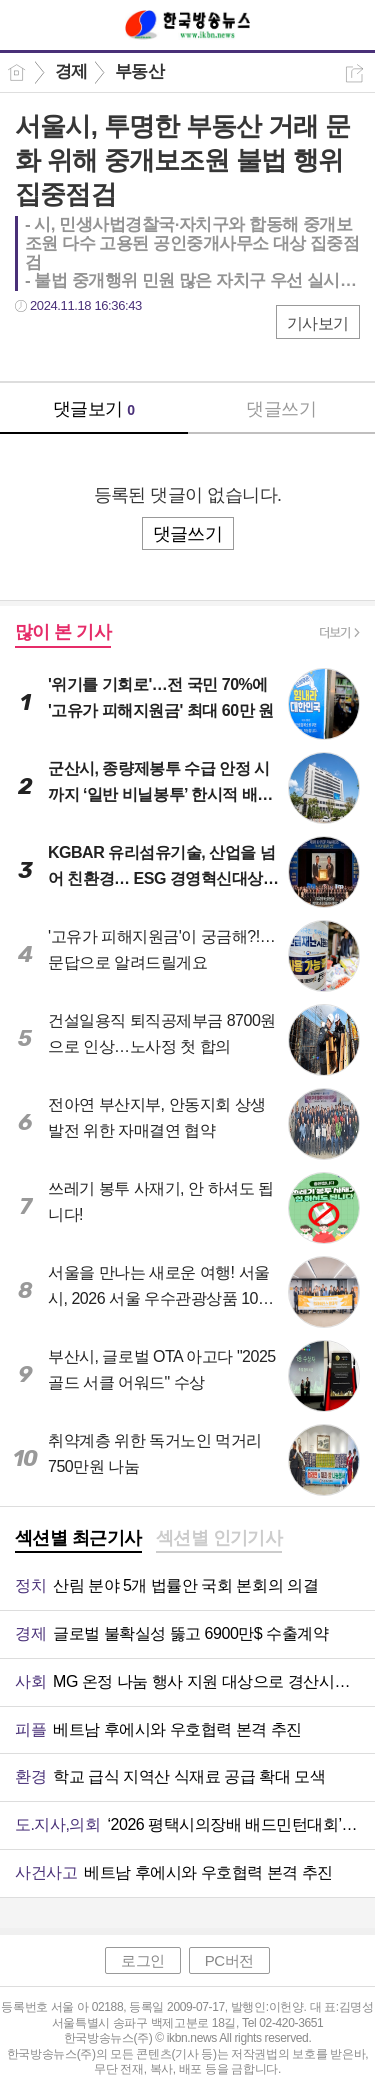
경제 (71, 71)
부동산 (139, 71)
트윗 (72, 346)
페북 (32, 346)
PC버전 (229, 1960)
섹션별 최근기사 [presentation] (78, 1538)
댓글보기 (94, 409)
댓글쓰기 (281, 409)
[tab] (78, 1540)
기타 (152, 346)
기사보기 (318, 323)
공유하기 (354, 73)
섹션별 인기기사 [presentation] (219, 1538)
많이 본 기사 (63, 632)
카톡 (112, 346)
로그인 (143, 1960)
